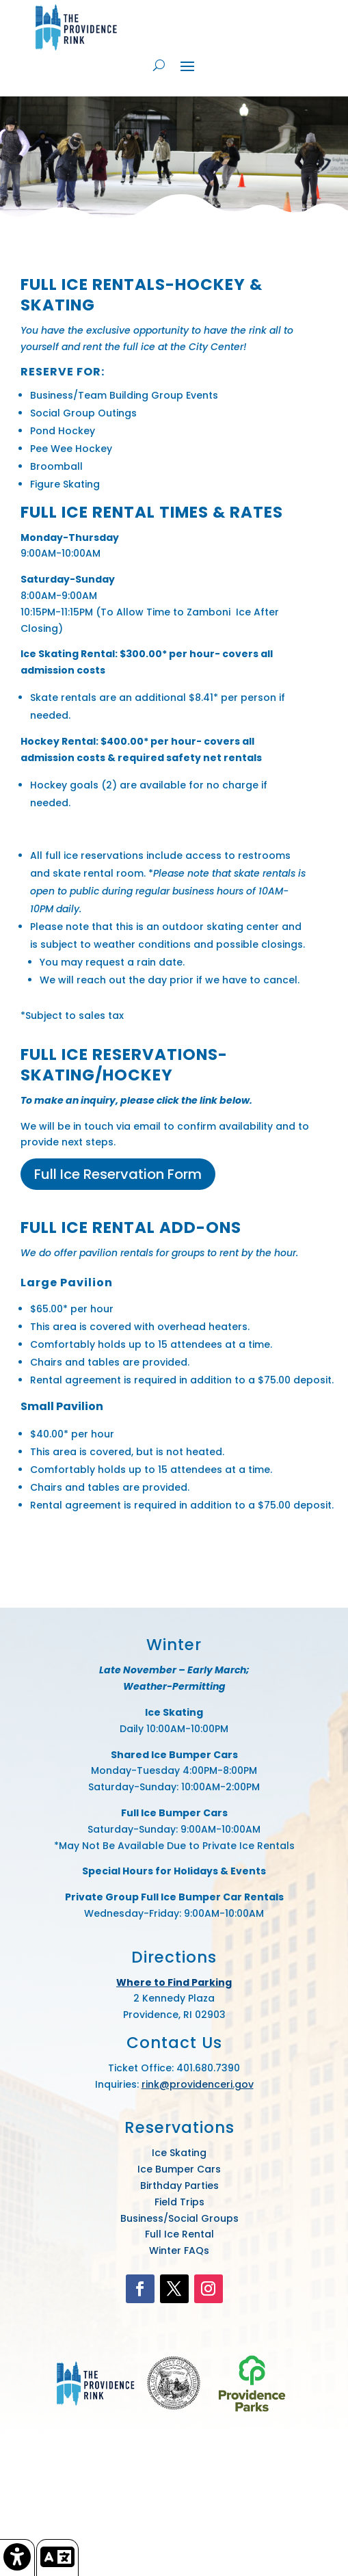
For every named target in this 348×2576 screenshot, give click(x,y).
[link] (17, 2557)
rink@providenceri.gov (198, 2084)
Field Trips (179, 2202)
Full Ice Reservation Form (118, 1174)
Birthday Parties (179, 2185)
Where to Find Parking (174, 1982)
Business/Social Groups (179, 2218)
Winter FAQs (179, 2250)
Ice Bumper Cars (179, 2169)
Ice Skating (179, 2153)
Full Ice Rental (179, 2234)
